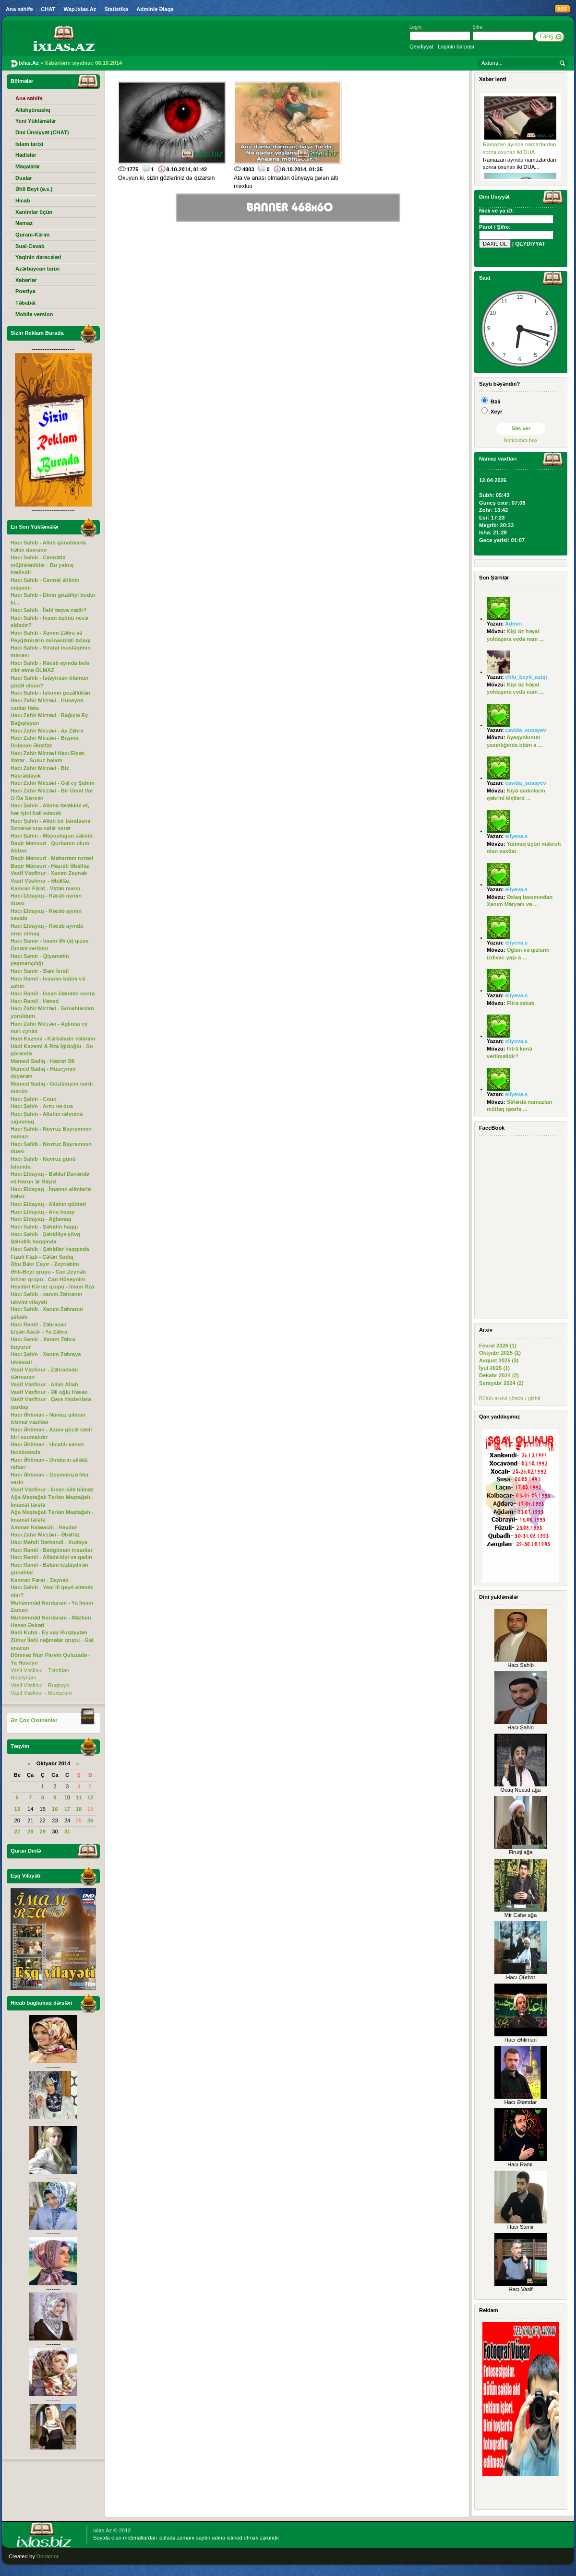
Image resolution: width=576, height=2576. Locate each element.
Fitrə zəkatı (521, 1003)
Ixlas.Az (102, 2530)
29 (43, 1831)
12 (90, 1797)
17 (67, 1809)
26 (90, 1820)
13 (17, 1809)
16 (55, 1809)
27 (17, 1831)
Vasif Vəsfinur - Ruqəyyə (40, 1685)
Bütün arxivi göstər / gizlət (509, 1398)
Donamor (47, 2556)
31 (67, 1831)
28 (30, 1831)
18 (79, 1809)
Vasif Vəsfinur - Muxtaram (41, 1693)
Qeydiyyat (421, 46)
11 (79, 1797)
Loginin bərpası (456, 46)
